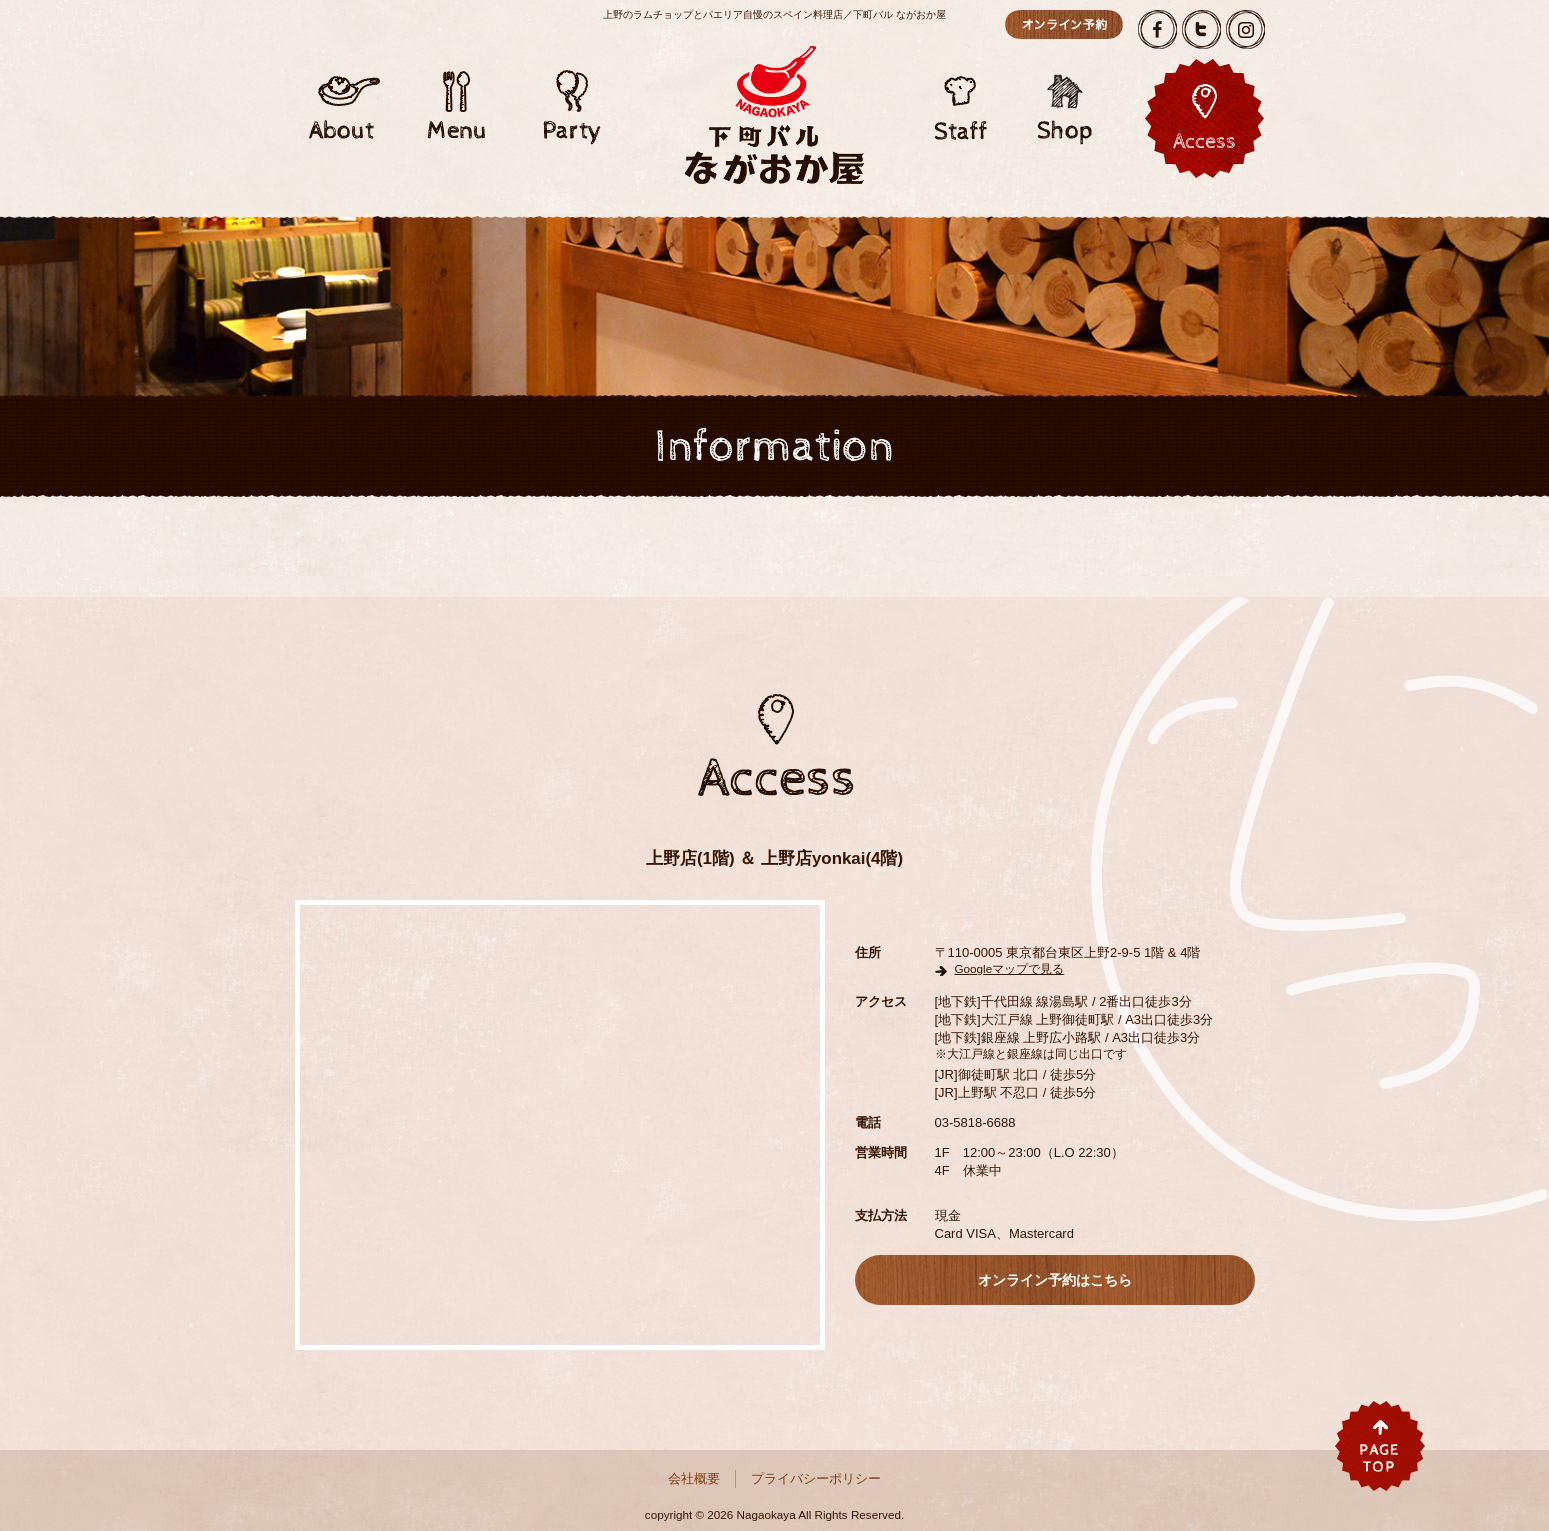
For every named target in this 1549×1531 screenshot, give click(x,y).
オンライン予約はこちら (1064, 24)
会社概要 (694, 1478)
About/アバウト (342, 95)
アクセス (1205, 119)
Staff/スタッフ (962, 95)
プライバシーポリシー (816, 1478)
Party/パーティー (572, 95)
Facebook (1157, 29)
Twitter (1201, 29)
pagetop (1380, 1446)
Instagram (1245, 29)
